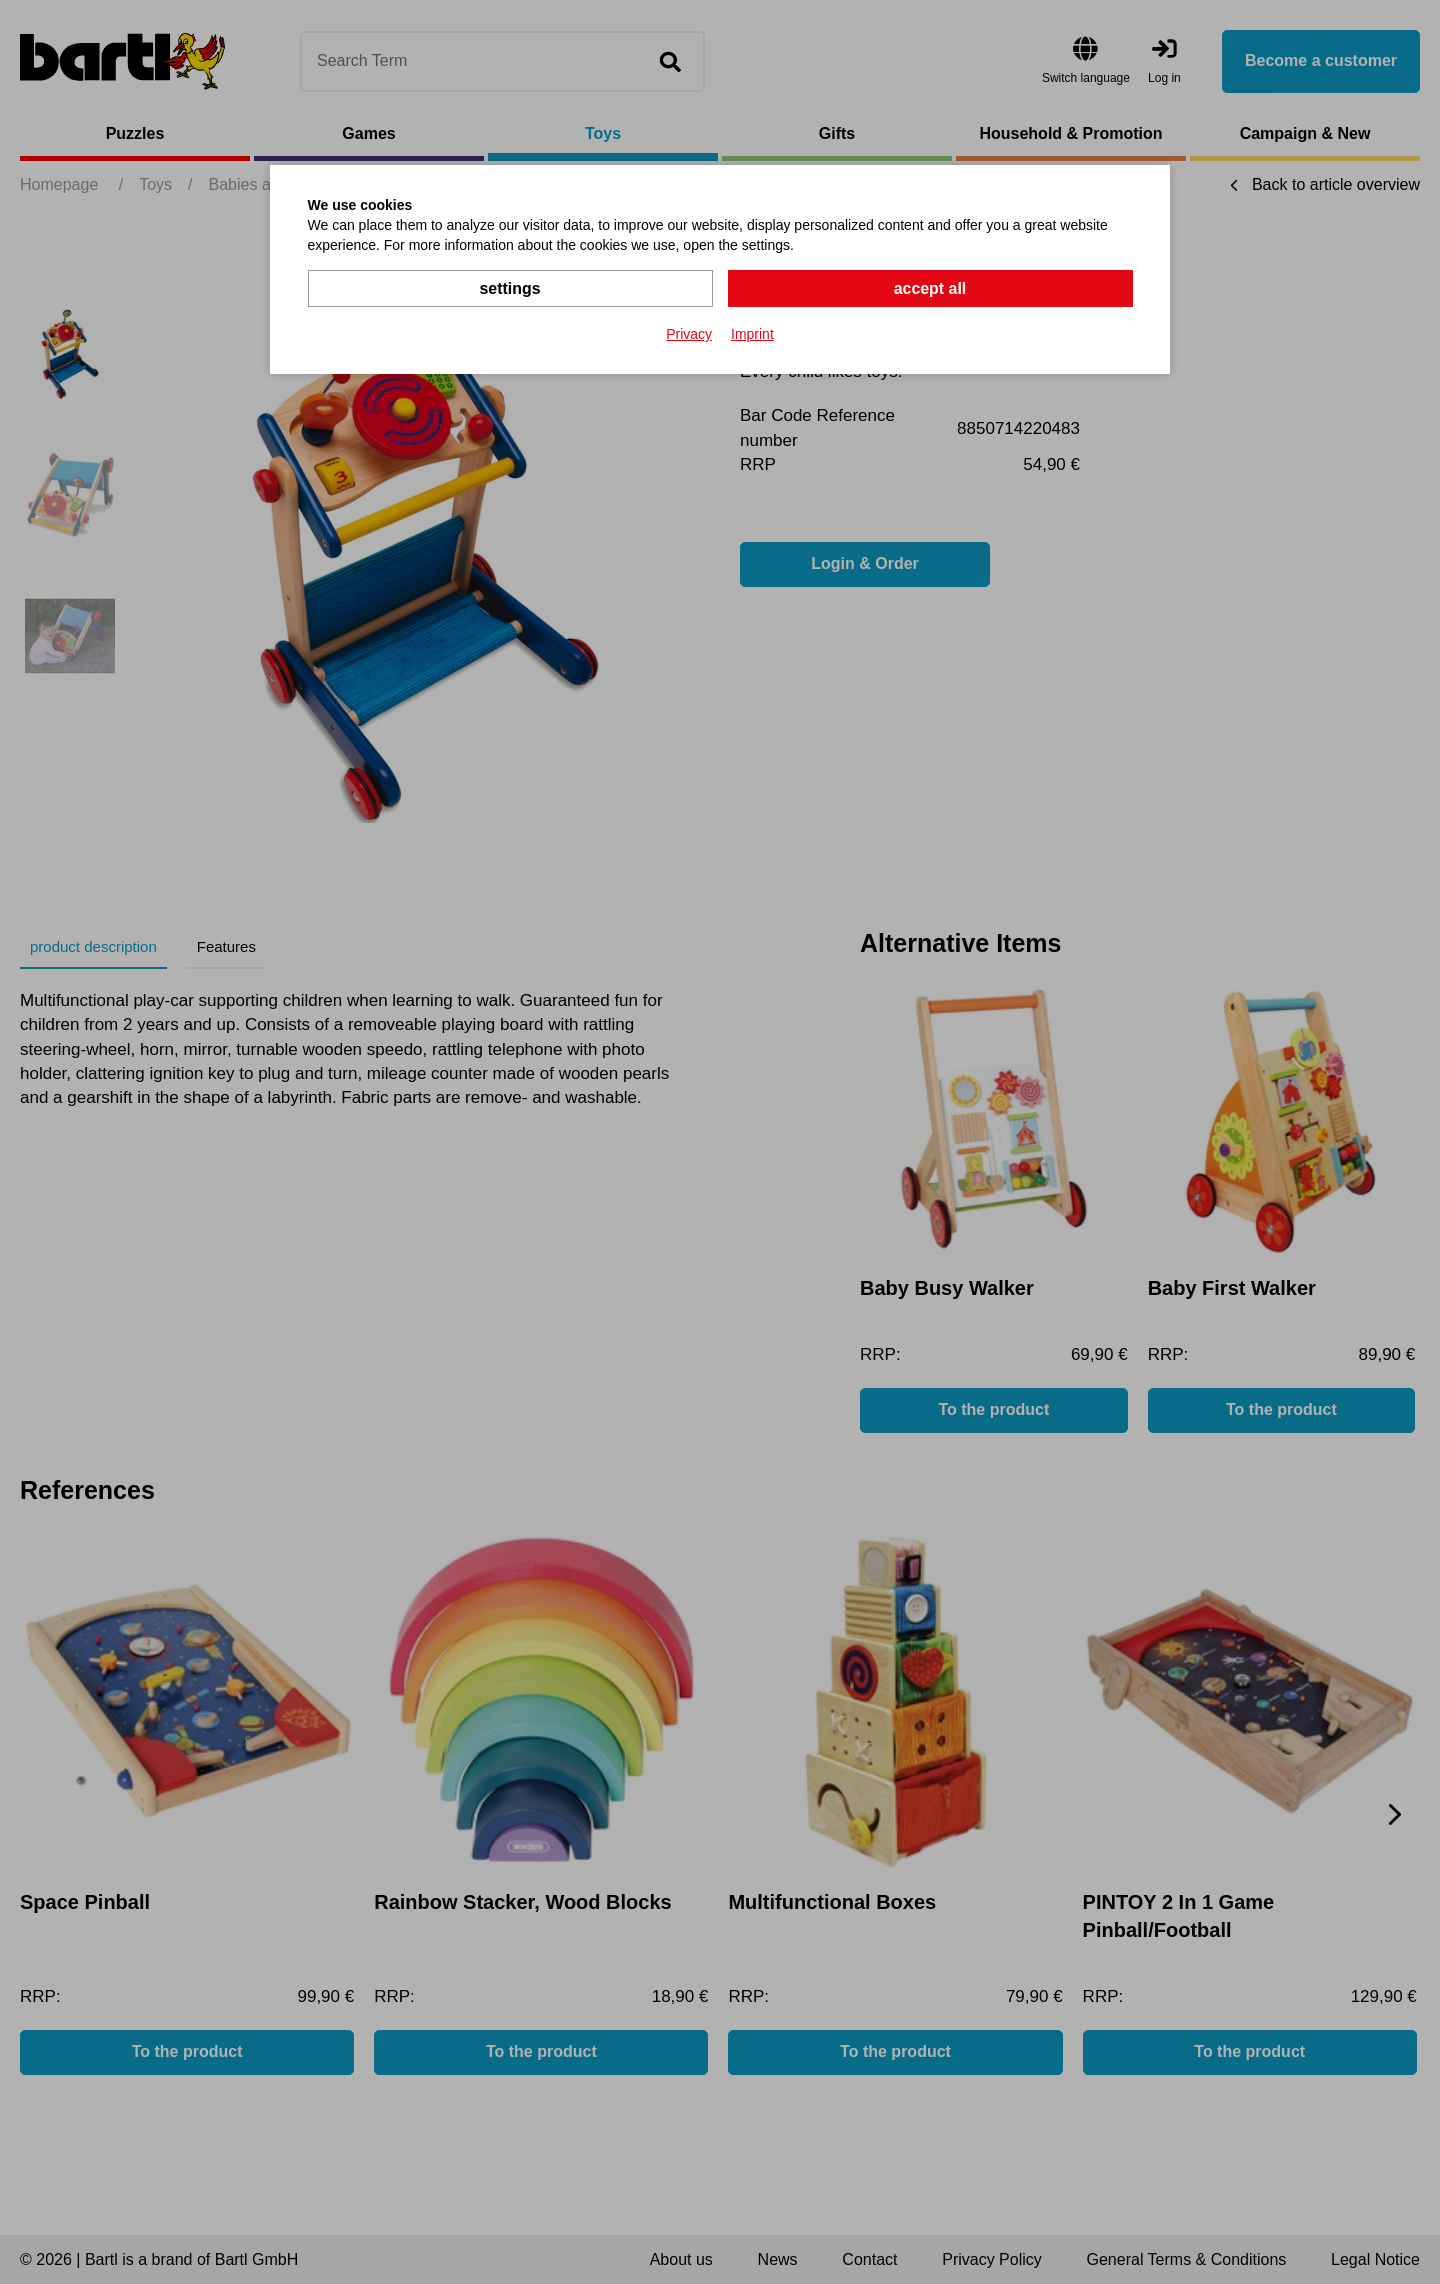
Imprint (752, 334)
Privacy (689, 334)
